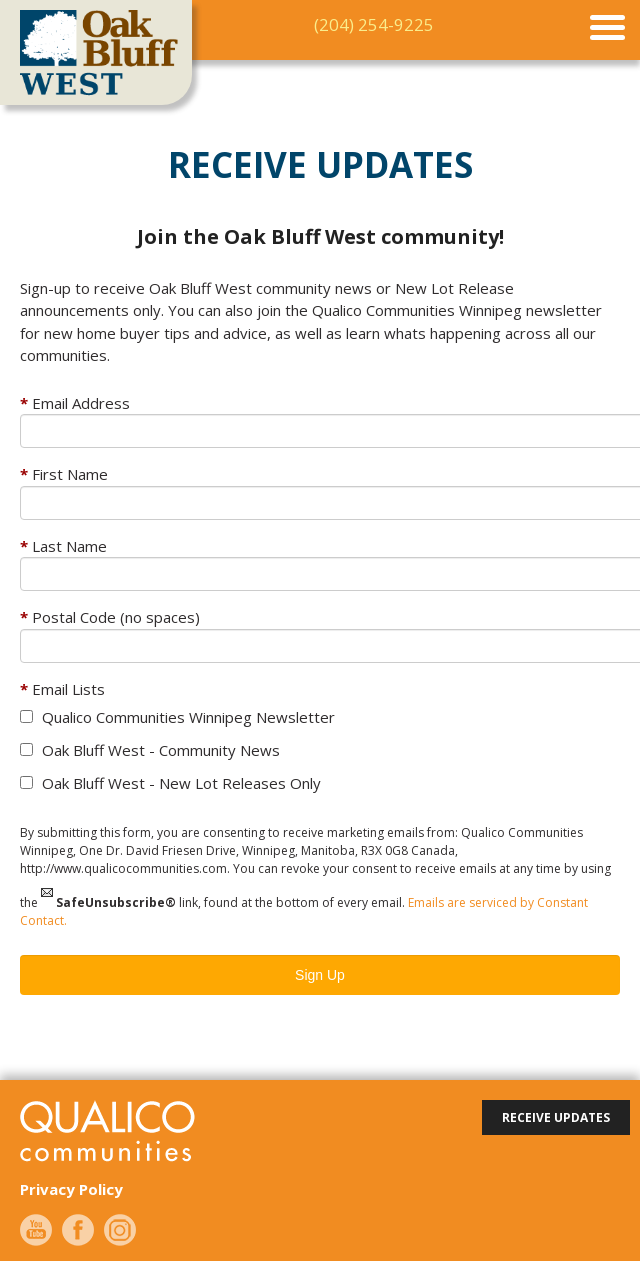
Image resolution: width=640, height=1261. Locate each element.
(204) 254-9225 (374, 24)
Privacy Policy (71, 1189)
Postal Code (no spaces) (116, 617)
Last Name (69, 546)
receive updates (556, 1117)
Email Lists (68, 689)
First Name (70, 474)
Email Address (81, 403)
